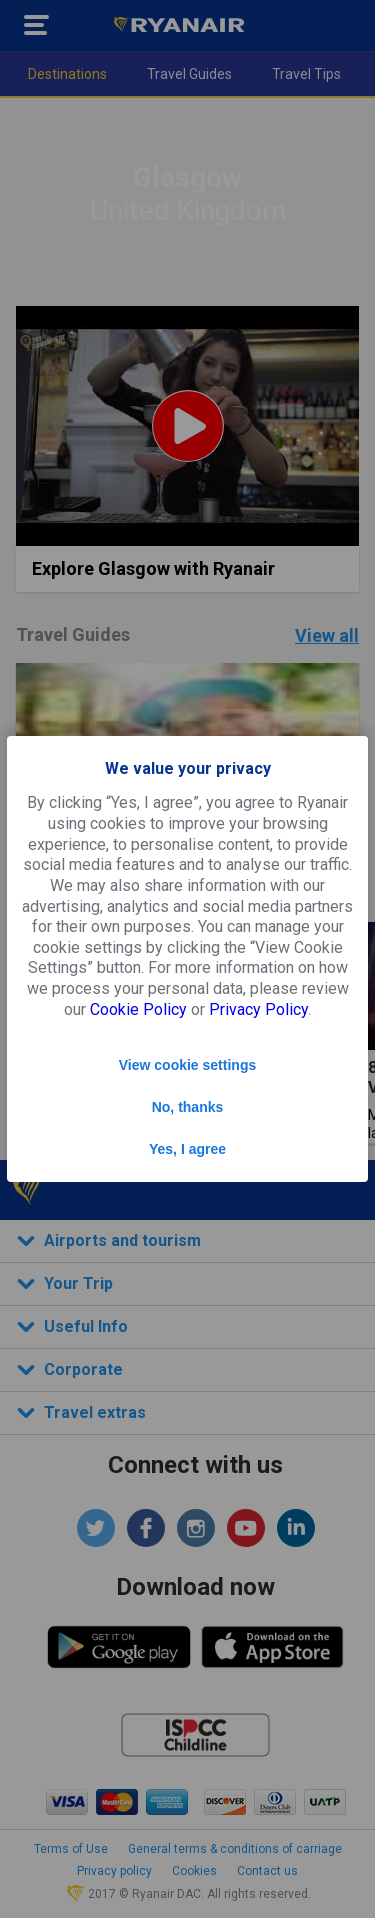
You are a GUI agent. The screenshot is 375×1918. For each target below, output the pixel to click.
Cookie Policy (138, 1009)
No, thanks (188, 1107)
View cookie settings (187, 1065)
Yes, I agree (187, 1149)
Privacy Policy (258, 1009)
